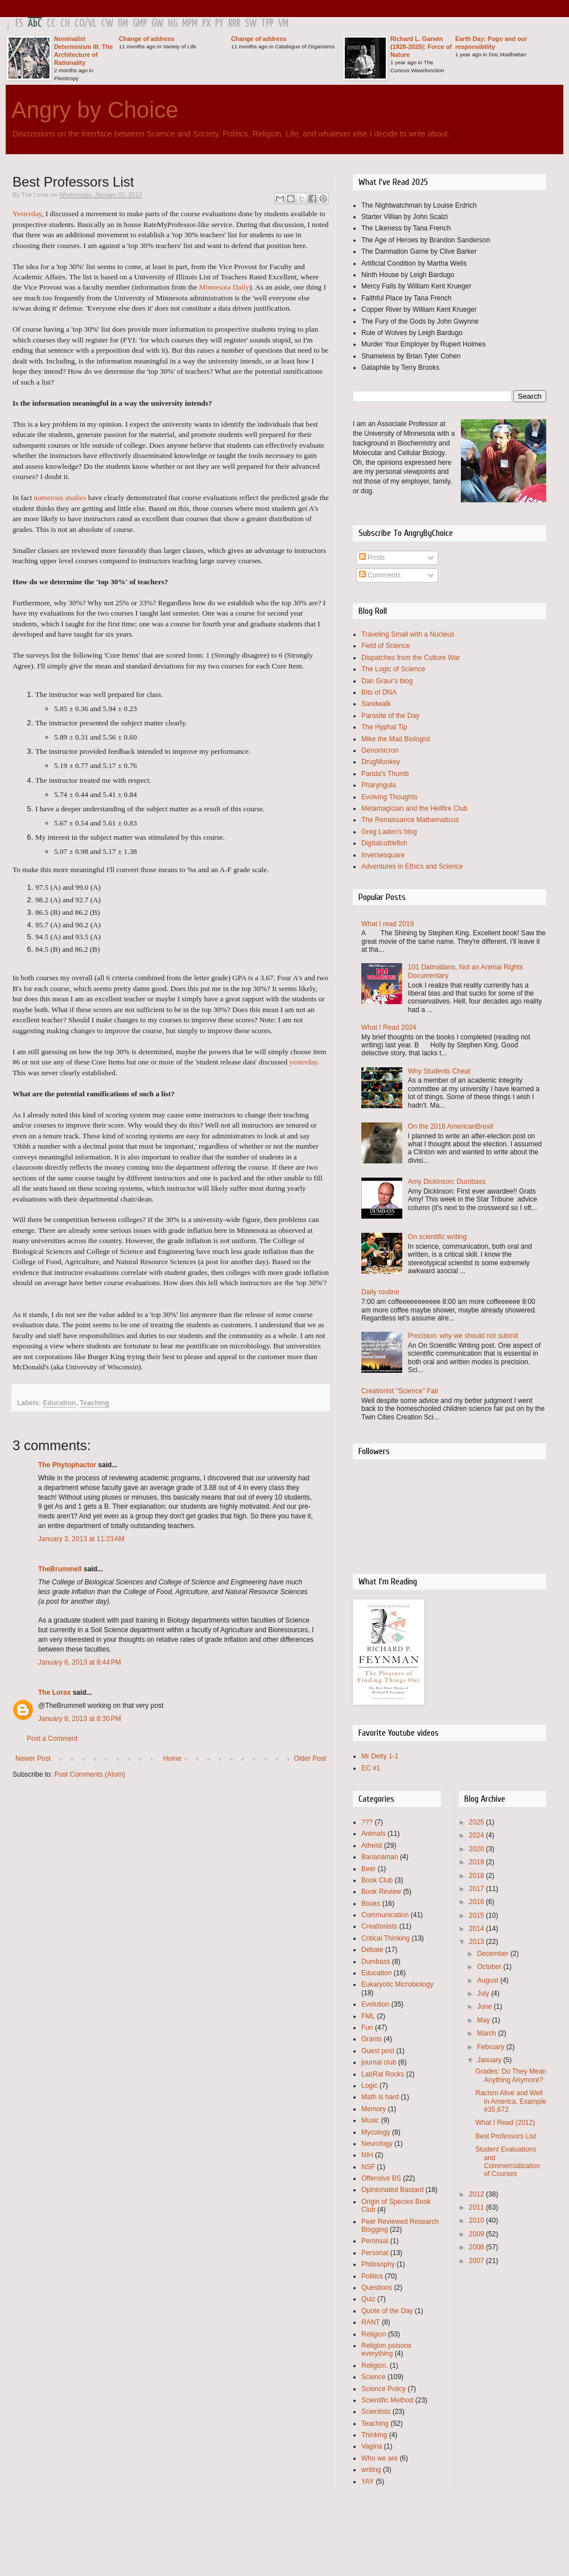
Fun (367, 2028)
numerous (48, 497)
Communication (385, 1915)
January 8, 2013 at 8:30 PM (79, 1719)
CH (65, 23)
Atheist (371, 1846)
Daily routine (380, 1292)
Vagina (371, 2446)
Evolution (375, 2004)
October (490, 1967)
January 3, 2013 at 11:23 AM (81, 1539)
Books (370, 1904)
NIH (367, 2155)
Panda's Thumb (385, 774)
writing (371, 2470)
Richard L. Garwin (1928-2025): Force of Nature (421, 46)
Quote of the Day (387, 2311)
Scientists (375, 2412)
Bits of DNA (379, 692)
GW (157, 23)
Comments (380, 575)
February (491, 2047)
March (487, 2033)
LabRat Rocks (382, 2074)
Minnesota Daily (224, 287)
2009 (477, 2234)
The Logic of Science (393, 669)
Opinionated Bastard (392, 2190)
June (485, 2007)
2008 (477, 2247)
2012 (477, 2194)
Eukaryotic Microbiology (397, 1984)
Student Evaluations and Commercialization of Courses (507, 2161)
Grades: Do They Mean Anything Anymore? (510, 2075)
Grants (371, 2039)
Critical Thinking (385, 1938)
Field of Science (385, 646)
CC (51, 23)
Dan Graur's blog (387, 681)
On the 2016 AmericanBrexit (450, 1126)
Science (373, 2377)
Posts (372, 558)
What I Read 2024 (389, 1027)
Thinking (374, 2435)
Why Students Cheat (439, 1071)
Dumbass (375, 1962)
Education (59, 1403)
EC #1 (370, 1768)
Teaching (94, 1403)
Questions (376, 2288)
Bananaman (379, 1857)
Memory (373, 2109)
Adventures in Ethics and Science (412, 866)
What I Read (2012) (505, 2123)
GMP (140, 23)
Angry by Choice (94, 109)
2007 (477, 2261)
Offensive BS (381, 2178)
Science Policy (383, 2389)
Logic (369, 2086)
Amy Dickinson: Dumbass (447, 1182)
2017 (477, 1889)
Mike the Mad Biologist (395, 739)
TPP (267, 23)
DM (123, 23)
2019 (477, 1862)
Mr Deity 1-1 (379, 1756)
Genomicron (379, 750)
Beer (368, 1869)
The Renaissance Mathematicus (410, 820)
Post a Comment (52, 1739)
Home (172, 1758)
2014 (477, 1929)
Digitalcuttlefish (384, 843)
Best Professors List (505, 2136)
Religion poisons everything (386, 2350)
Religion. (374, 2365)
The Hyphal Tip (384, 727)
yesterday (303, 1062)
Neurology (377, 2144)
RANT (370, 2322)
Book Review (381, 1892)
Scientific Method (387, 2400)
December (493, 1954)
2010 (477, 2220)
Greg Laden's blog (389, 832)
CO (79, 23)
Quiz (368, 2299)
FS (19, 23)
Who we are (379, 2458)
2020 (477, 1849)
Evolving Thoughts (389, 797)
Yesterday (27, 213)
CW (107, 23)
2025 (477, 1822)
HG (173, 23)
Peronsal (374, 2241)
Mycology (375, 2132)
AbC (35, 23)
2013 (477, 1942)
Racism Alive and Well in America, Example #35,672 (510, 2101)
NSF (368, 2167)
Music (370, 2120)
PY (219, 23)
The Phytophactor (67, 1465)
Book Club (377, 1880)
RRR (234, 23)
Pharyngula (378, 785)
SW (251, 23)
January (490, 2060)
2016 (477, 1902)
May (484, 2020)
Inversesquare (383, 855)
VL (92, 23)
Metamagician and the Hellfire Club (414, 808)
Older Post (310, 1758)
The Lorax (54, 1692)
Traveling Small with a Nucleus (408, 634)
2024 (477, 1835)
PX (206, 23)
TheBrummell (60, 1569)
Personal (374, 2253)
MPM (189, 23)
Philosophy (378, 2264)
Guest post (377, 2051)
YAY (367, 2482)
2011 (477, 2207)
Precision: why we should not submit (463, 1336)
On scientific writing (437, 1237)
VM (283, 23)
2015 (477, 1915)
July (484, 1993)
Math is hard (380, 2097)
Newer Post (33, 1758)
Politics (372, 2276)
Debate (372, 1950)
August (488, 1980)
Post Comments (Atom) (89, 1774)
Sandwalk (376, 704)
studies (75, 497)
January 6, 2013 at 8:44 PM (79, 1662)
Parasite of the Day (390, 716)
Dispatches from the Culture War (410, 658)
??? (367, 1822)
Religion (373, 2334)
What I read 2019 (387, 924)
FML (368, 2016)
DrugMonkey (380, 762)
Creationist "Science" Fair (400, 1391)
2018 (477, 1876)
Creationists (379, 1926)
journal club (378, 2062)
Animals (373, 1834)
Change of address (146, 38)
